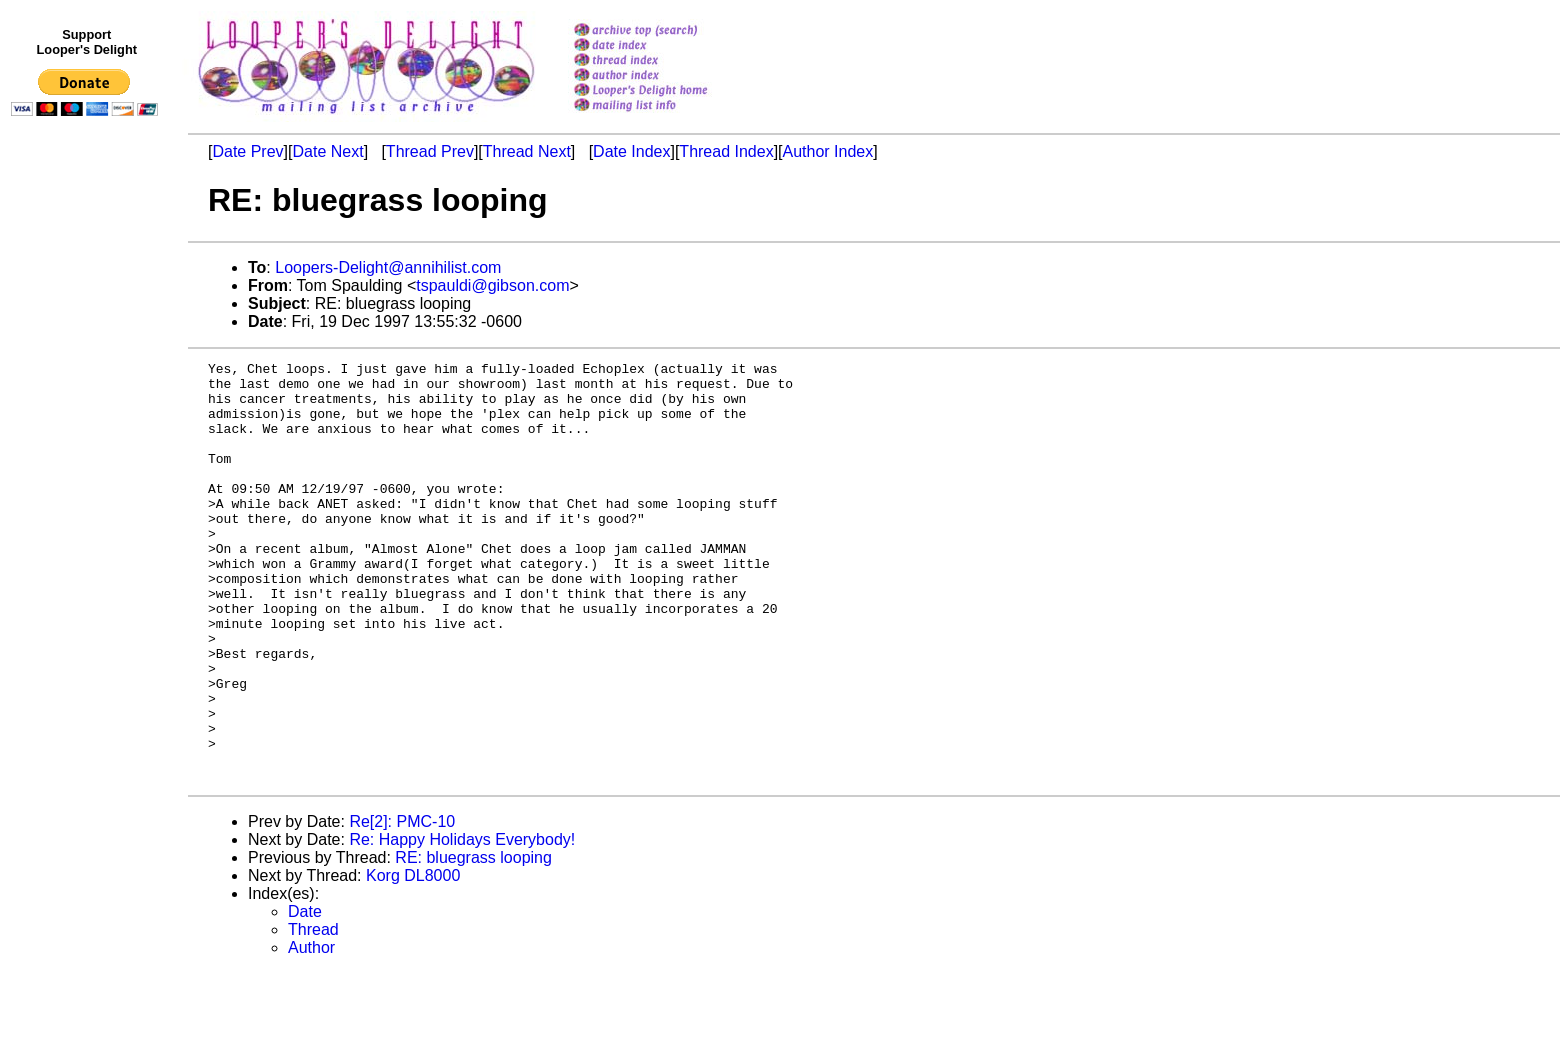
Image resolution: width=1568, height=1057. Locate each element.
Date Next (327, 151)
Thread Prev (430, 151)
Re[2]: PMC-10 (402, 905)
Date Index (631, 151)
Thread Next (527, 151)
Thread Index (726, 151)
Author (311, 1031)
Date (305, 995)
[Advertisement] (88, 537)
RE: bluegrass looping (473, 941)
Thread (313, 1013)
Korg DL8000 (413, 959)
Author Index (828, 151)
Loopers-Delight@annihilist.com (388, 267)
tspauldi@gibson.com (492, 285)
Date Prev (247, 151)
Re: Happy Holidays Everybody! (462, 923)
